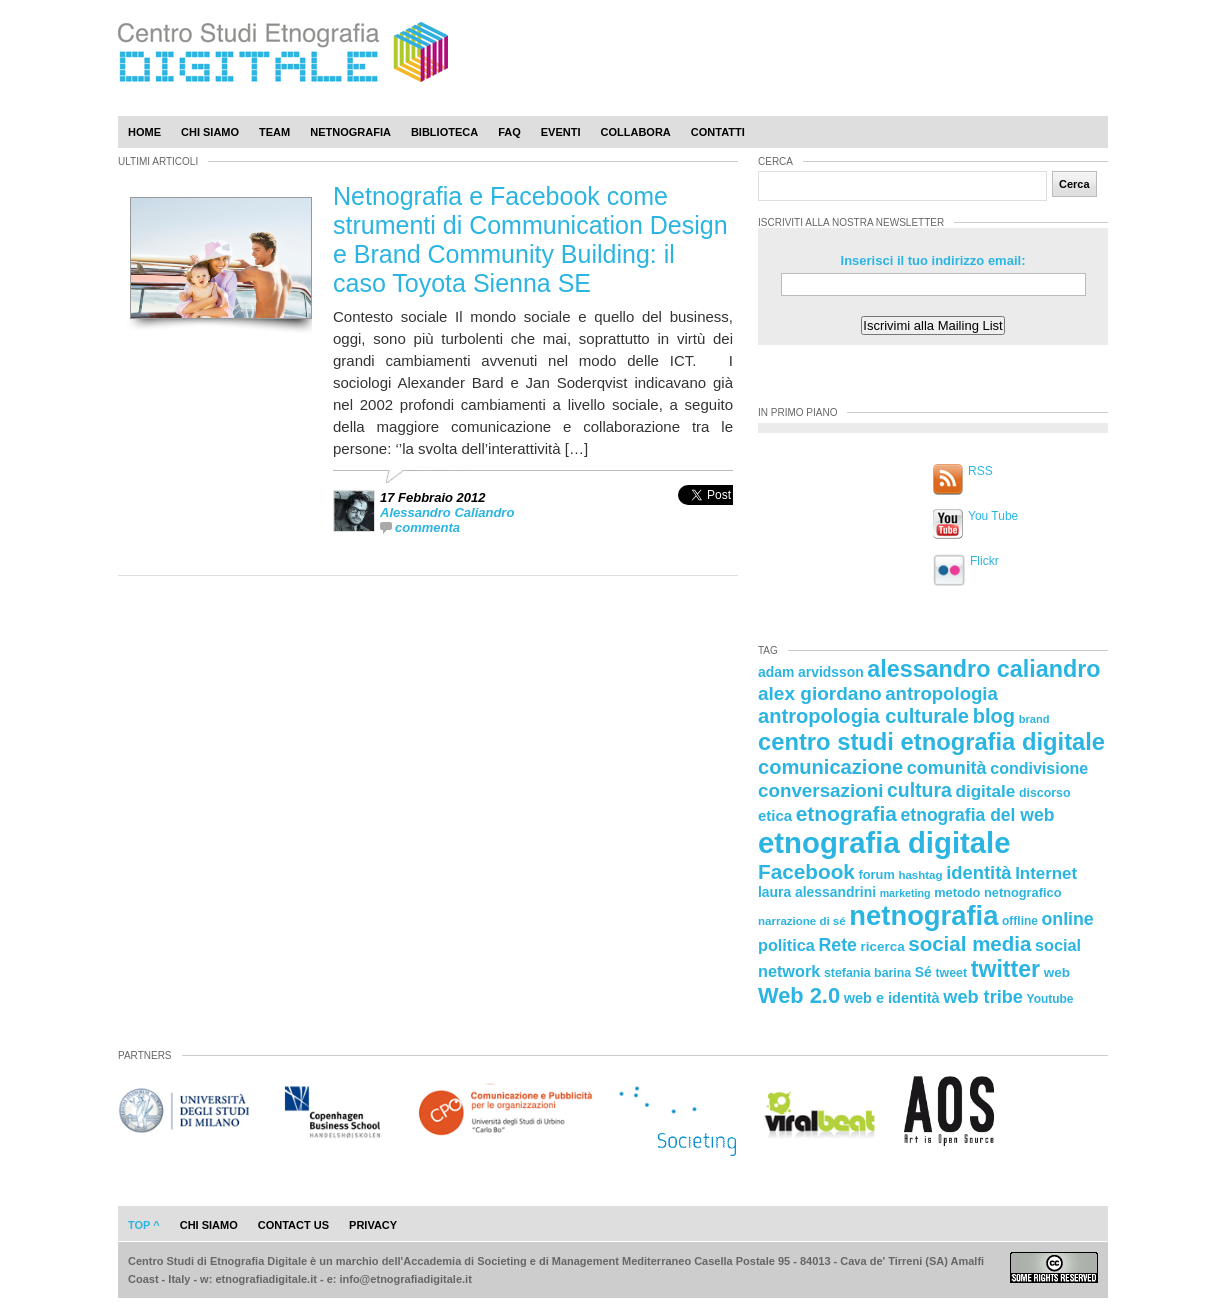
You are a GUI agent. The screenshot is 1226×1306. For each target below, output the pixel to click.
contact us (293, 1225)
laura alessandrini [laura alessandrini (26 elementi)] (817, 892)
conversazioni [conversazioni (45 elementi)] (820, 790)
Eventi (561, 132)
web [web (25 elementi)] (1057, 972)
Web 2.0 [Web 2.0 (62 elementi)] (799, 995)
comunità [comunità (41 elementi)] (947, 768)
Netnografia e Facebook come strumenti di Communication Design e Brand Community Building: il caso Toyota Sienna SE (530, 239)
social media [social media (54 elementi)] (969, 943)
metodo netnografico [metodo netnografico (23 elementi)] (997, 892)
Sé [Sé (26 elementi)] (923, 972)
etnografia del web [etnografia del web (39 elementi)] (978, 815)
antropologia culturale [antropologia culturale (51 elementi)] (863, 716)
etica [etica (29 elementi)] (775, 815)
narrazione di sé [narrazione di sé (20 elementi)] (802, 921)
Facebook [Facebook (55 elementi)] (806, 871)
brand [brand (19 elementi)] (1034, 719)
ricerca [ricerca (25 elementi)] (883, 946)
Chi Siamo (210, 132)
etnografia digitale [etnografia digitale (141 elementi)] (884, 842)
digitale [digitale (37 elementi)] (985, 791)
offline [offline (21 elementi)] (1020, 921)
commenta (427, 527)
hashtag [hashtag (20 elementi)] (920, 875)
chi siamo (209, 1225)
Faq (509, 132)
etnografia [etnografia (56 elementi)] (846, 813)
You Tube (993, 516)
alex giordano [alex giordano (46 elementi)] (820, 693)
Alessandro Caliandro (447, 512)
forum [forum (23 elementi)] (877, 874)
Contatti (718, 132)
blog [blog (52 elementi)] (994, 716)
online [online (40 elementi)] (1068, 919)
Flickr (984, 561)
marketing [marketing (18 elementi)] (905, 893)
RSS (980, 471)
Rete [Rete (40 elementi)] (837, 945)
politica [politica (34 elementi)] (786, 945)
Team (274, 132)
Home (144, 132)
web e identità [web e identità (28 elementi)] (892, 998)
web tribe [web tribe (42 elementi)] (983, 997)
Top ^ (144, 1225)
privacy (373, 1225)
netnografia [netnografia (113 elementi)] (923, 915)
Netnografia (350, 132)
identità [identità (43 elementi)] (978, 872)
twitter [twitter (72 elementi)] (1005, 969)
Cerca (1074, 184)
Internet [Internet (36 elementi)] (1046, 873)
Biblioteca (444, 132)
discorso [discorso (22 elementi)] (1045, 793)
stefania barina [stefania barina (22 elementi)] (867, 973)
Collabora (636, 132)
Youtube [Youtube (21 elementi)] (1050, 999)
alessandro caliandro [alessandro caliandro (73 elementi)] (983, 669)
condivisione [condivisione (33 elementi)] (1039, 768)
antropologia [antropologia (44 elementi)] (941, 693)
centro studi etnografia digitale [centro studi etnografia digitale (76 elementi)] (931, 741)
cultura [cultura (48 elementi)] (919, 790)
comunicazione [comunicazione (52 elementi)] (830, 767)
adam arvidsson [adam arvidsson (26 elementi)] (811, 672)
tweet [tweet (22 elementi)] (951, 973)
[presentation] (705, 516)
